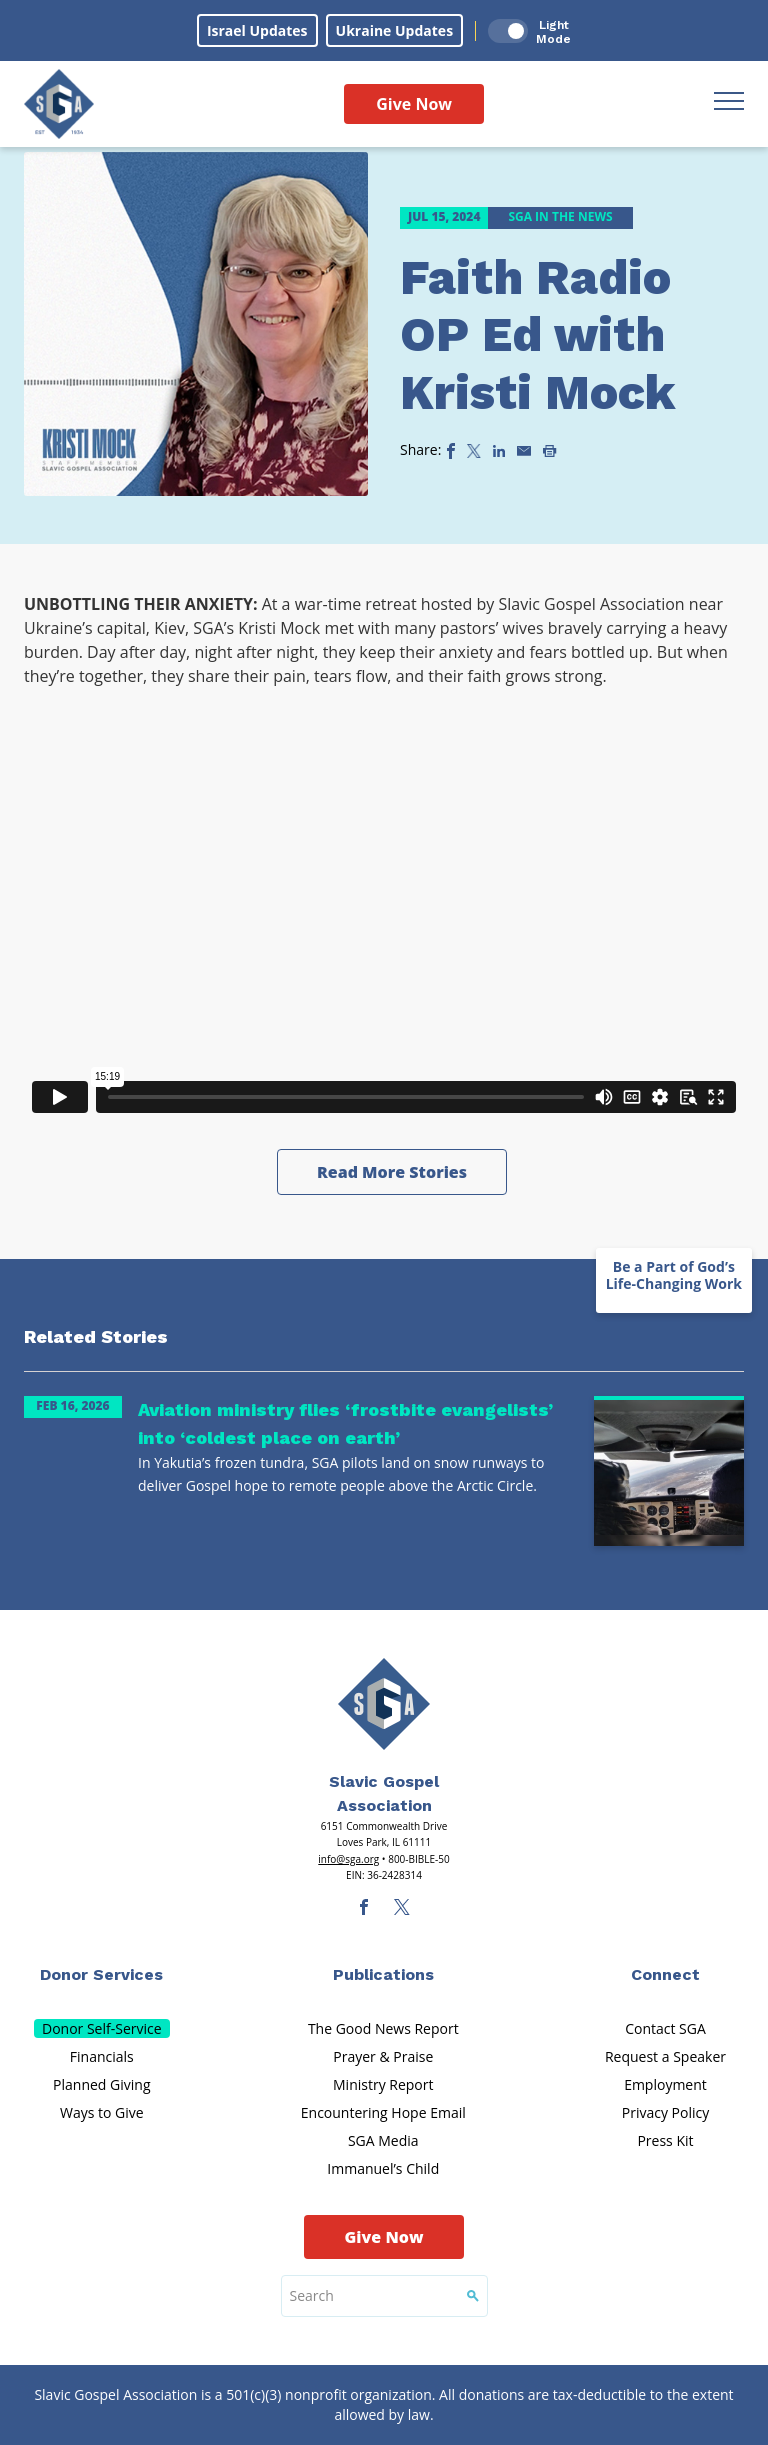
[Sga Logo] (59, 104)
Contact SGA (665, 2028)
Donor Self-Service (102, 2028)
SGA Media (383, 2140)
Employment (665, 2084)
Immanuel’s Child (383, 2168)
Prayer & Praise (383, 2056)
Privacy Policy (665, 2112)
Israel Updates (257, 30)
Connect (665, 1974)
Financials (102, 2056)
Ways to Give (102, 2112)
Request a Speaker (665, 2056)
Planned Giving (101, 2084)
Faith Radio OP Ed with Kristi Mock (537, 335)
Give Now (414, 104)
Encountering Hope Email (383, 2112)
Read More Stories (392, 1172)
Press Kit (665, 2140)
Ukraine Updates (395, 30)
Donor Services (101, 1974)
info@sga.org (348, 1859)
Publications (383, 1974)
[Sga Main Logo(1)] (384, 1704)
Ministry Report (383, 2084)
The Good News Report (383, 2028)
